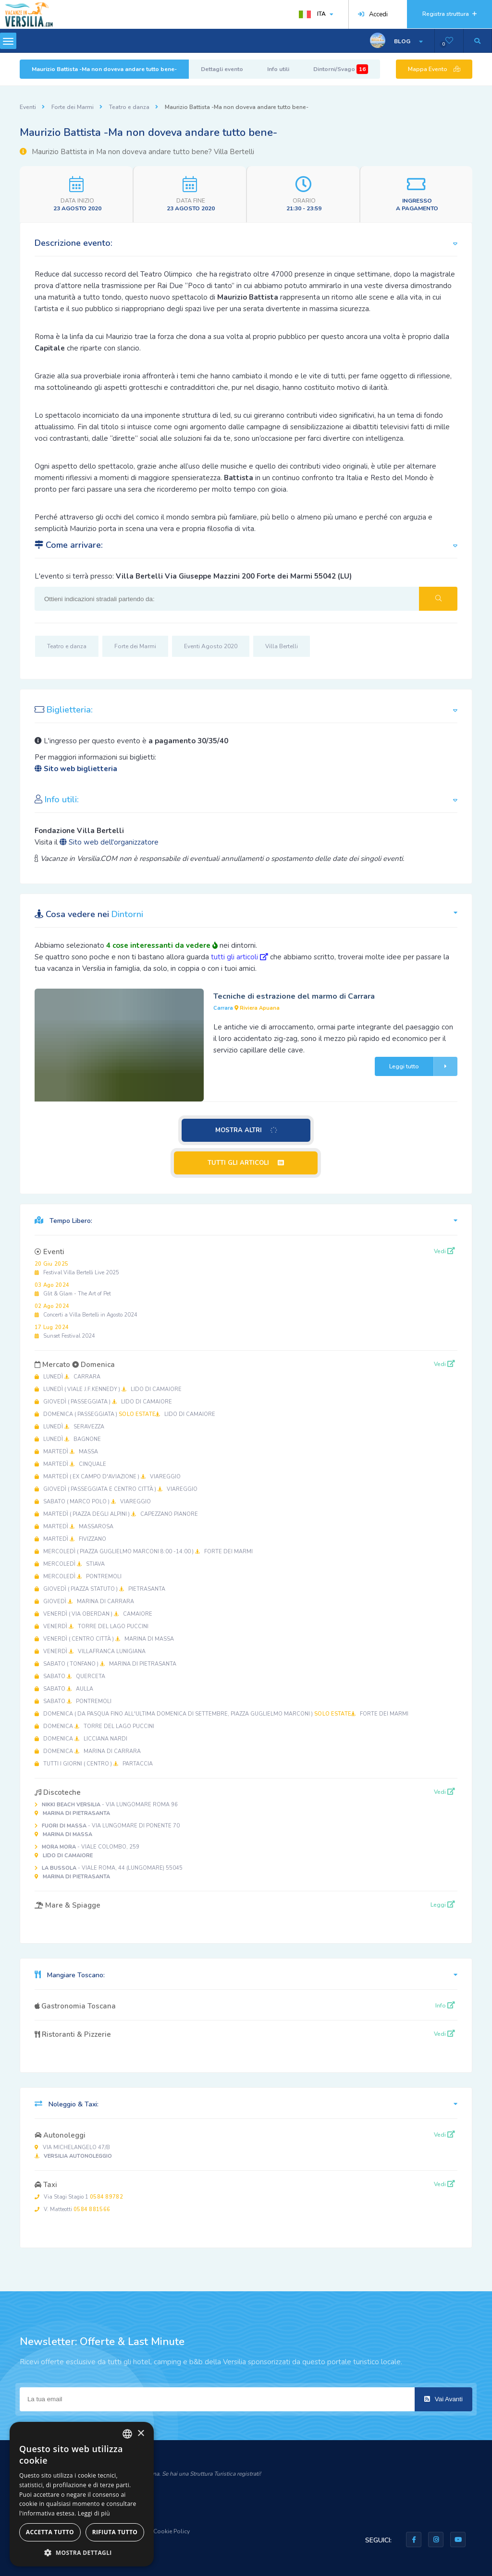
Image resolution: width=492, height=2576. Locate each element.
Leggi (442, 1905)
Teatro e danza (129, 107)
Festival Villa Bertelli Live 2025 (77, 1268)
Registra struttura (449, 14)
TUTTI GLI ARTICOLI (246, 1163)
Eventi (28, 107)
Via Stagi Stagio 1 (79, 2197)
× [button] (140, 2433)
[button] (81, 2552)
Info (445, 2005)
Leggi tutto (423, 1066)
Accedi (373, 14)
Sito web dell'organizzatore (109, 842)
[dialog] (82, 2494)
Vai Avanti (443, 2399)
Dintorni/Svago (340, 69)
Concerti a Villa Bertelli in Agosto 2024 (86, 1310)
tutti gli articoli (239, 957)
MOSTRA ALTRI (246, 1130)
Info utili (278, 69)
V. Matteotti (72, 2209)
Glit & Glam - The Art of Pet (73, 1289)
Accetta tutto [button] (50, 2532)
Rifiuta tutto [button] (115, 2532)
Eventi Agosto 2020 (210, 646)
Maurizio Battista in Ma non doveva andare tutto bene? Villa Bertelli (137, 152)
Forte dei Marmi (72, 107)
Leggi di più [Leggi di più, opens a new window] (94, 2513)
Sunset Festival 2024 (65, 1332)
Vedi (444, 1251)
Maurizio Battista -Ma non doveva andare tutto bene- (104, 69)
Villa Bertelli (281, 646)
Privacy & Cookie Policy (158, 2531)
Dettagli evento (222, 69)
